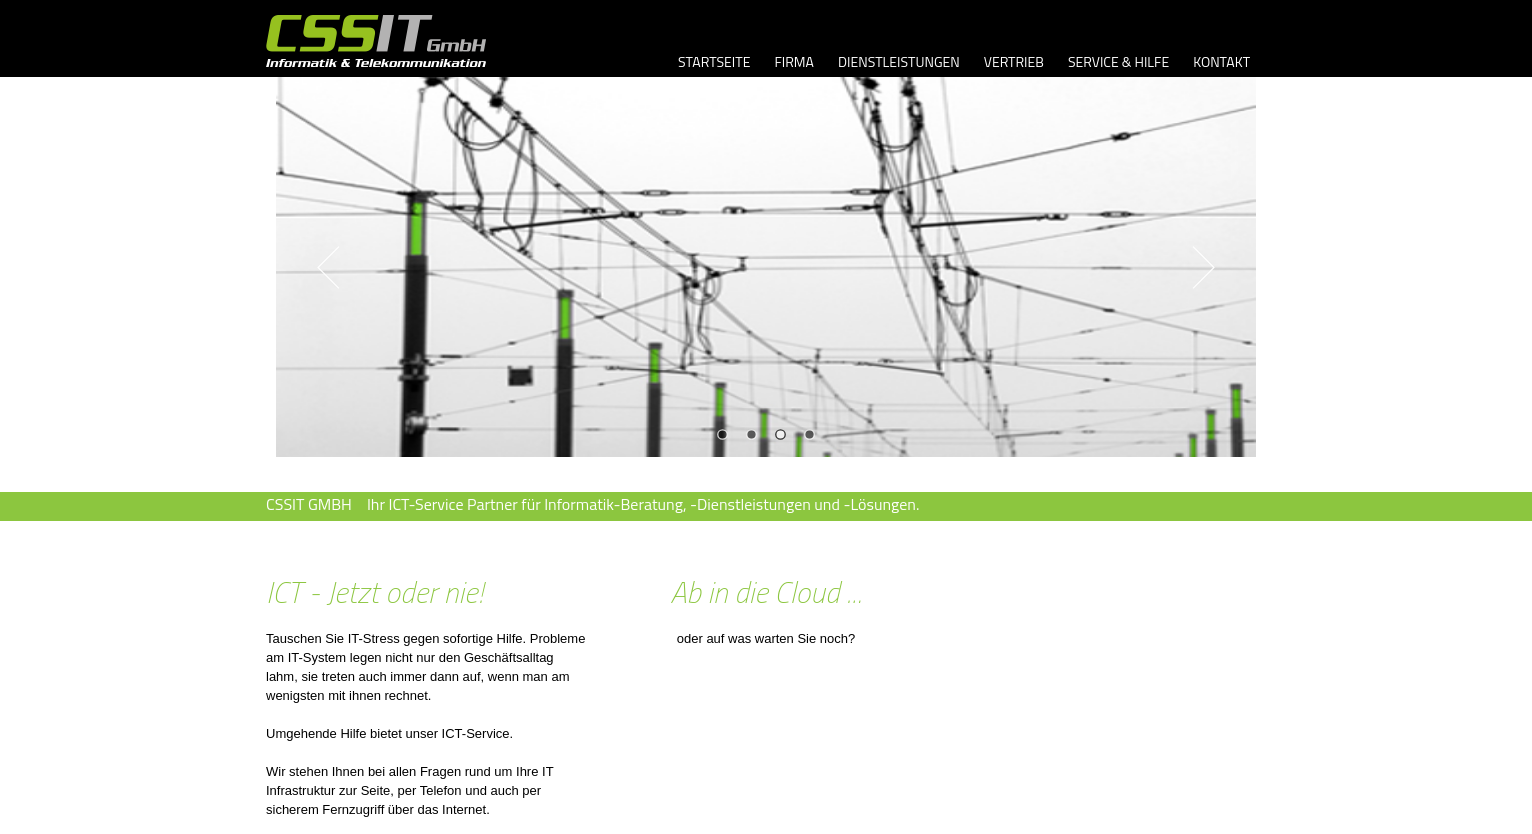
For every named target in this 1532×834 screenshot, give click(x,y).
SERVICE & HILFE (1118, 61)
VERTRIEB (1014, 61)
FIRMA (794, 61)
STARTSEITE (714, 61)
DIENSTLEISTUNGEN (899, 61)
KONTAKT (1221, 61)
